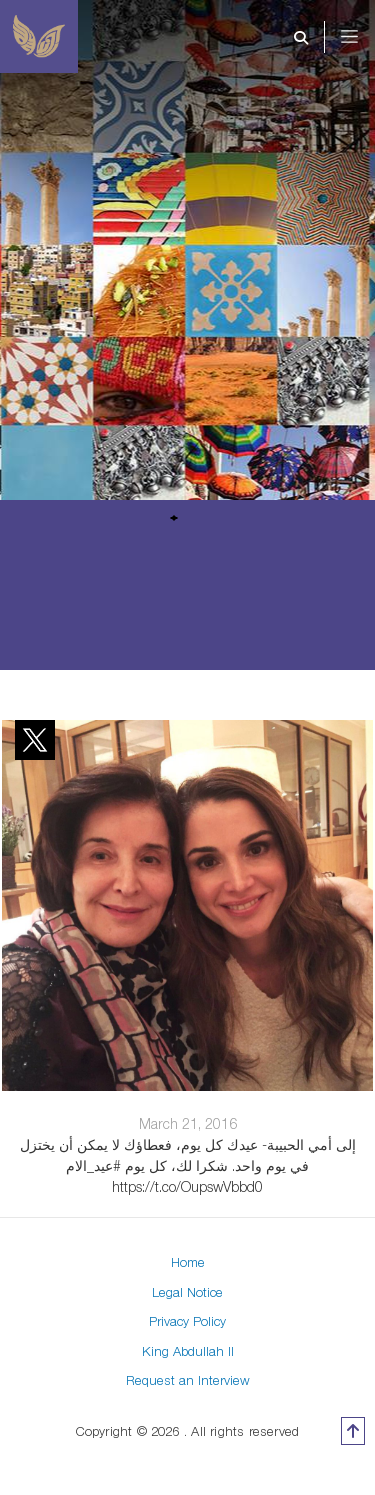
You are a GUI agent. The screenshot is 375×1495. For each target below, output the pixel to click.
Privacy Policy (187, 1321)
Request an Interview (188, 1380)
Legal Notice (187, 1292)
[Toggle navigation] (363, 37)
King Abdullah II (188, 1351)
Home (188, 1262)
